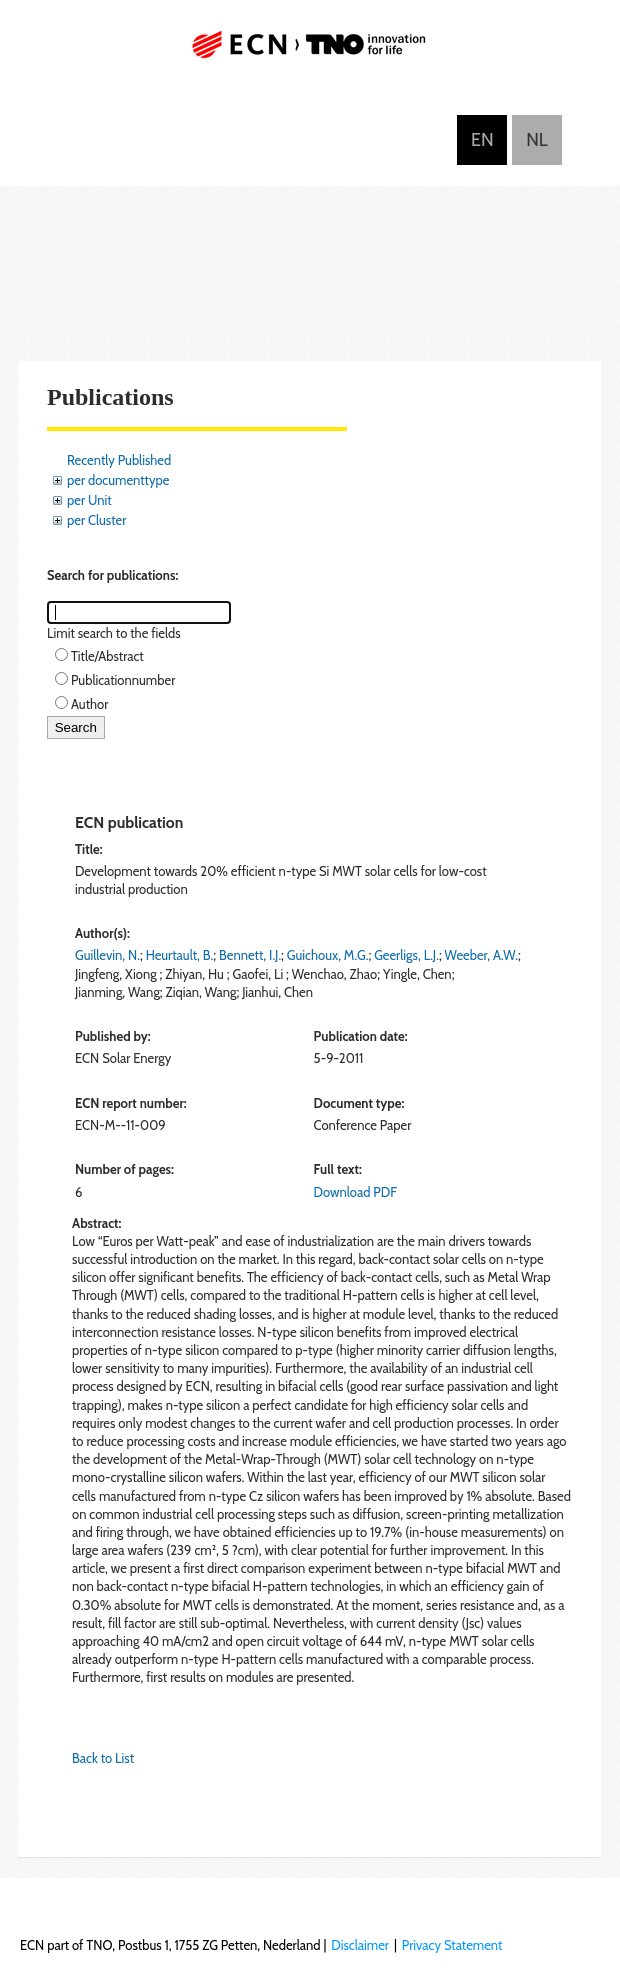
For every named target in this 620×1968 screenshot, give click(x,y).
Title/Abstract (107, 656)
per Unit (89, 500)
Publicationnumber (123, 680)
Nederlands (537, 140)
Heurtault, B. (180, 955)
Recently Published (119, 460)
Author (89, 704)
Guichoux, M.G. (328, 955)
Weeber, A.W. (481, 955)
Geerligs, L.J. (406, 955)
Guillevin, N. (107, 955)
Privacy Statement (452, 1945)
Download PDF (355, 1192)
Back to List (103, 1758)
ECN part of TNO (310, 52)
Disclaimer (360, 1945)
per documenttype (118, 480)
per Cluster (96, 520)
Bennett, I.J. (250, 955)
